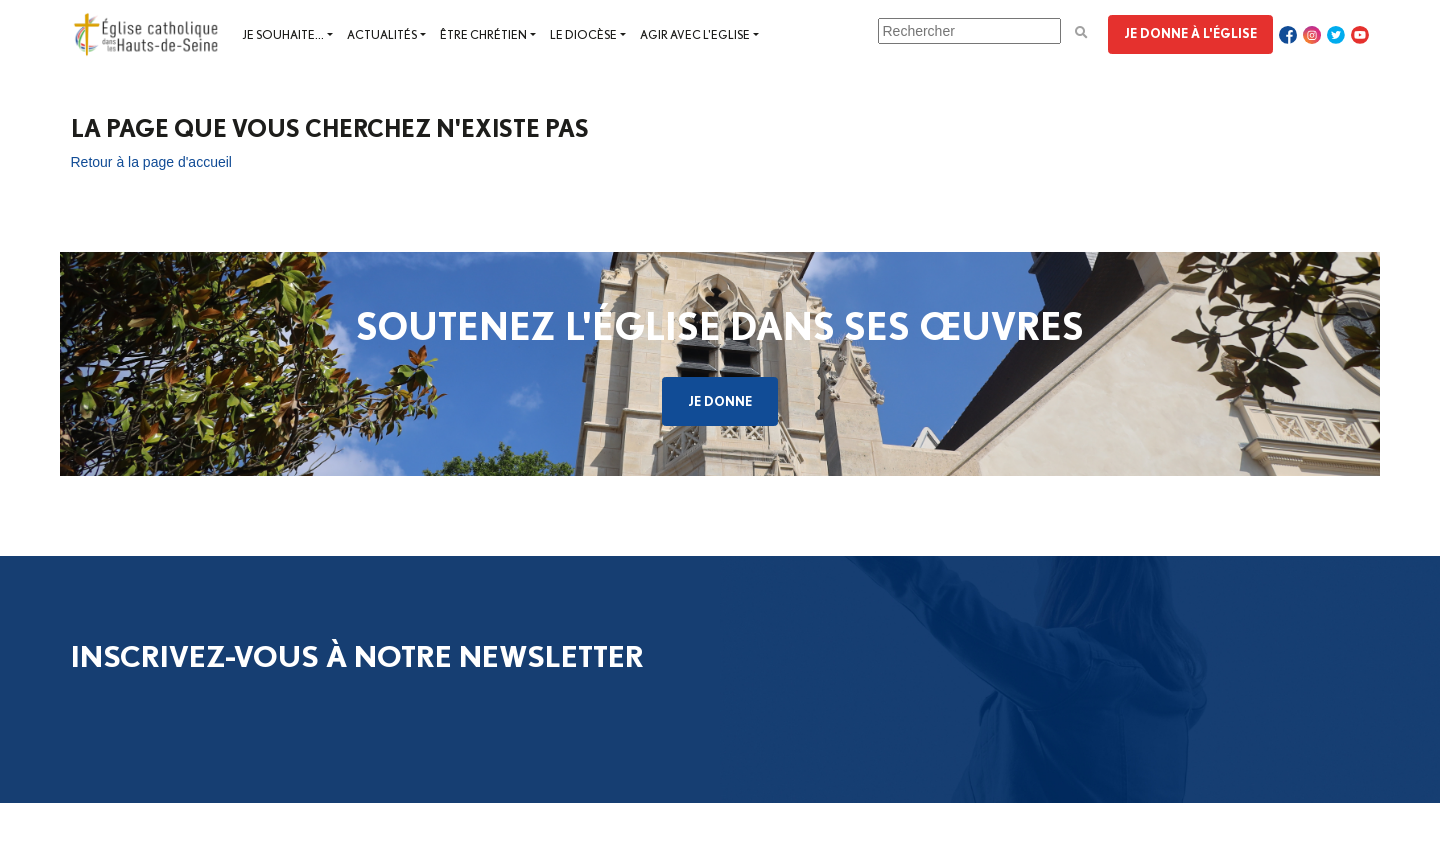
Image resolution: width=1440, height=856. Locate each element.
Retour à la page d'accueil (151, 162)
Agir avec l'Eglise (695, 34)
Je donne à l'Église (1190, 33)
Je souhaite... (283, 34)
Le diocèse (583, 34)
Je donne (720, 401)
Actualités (382, 34)
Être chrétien (483, 34)
